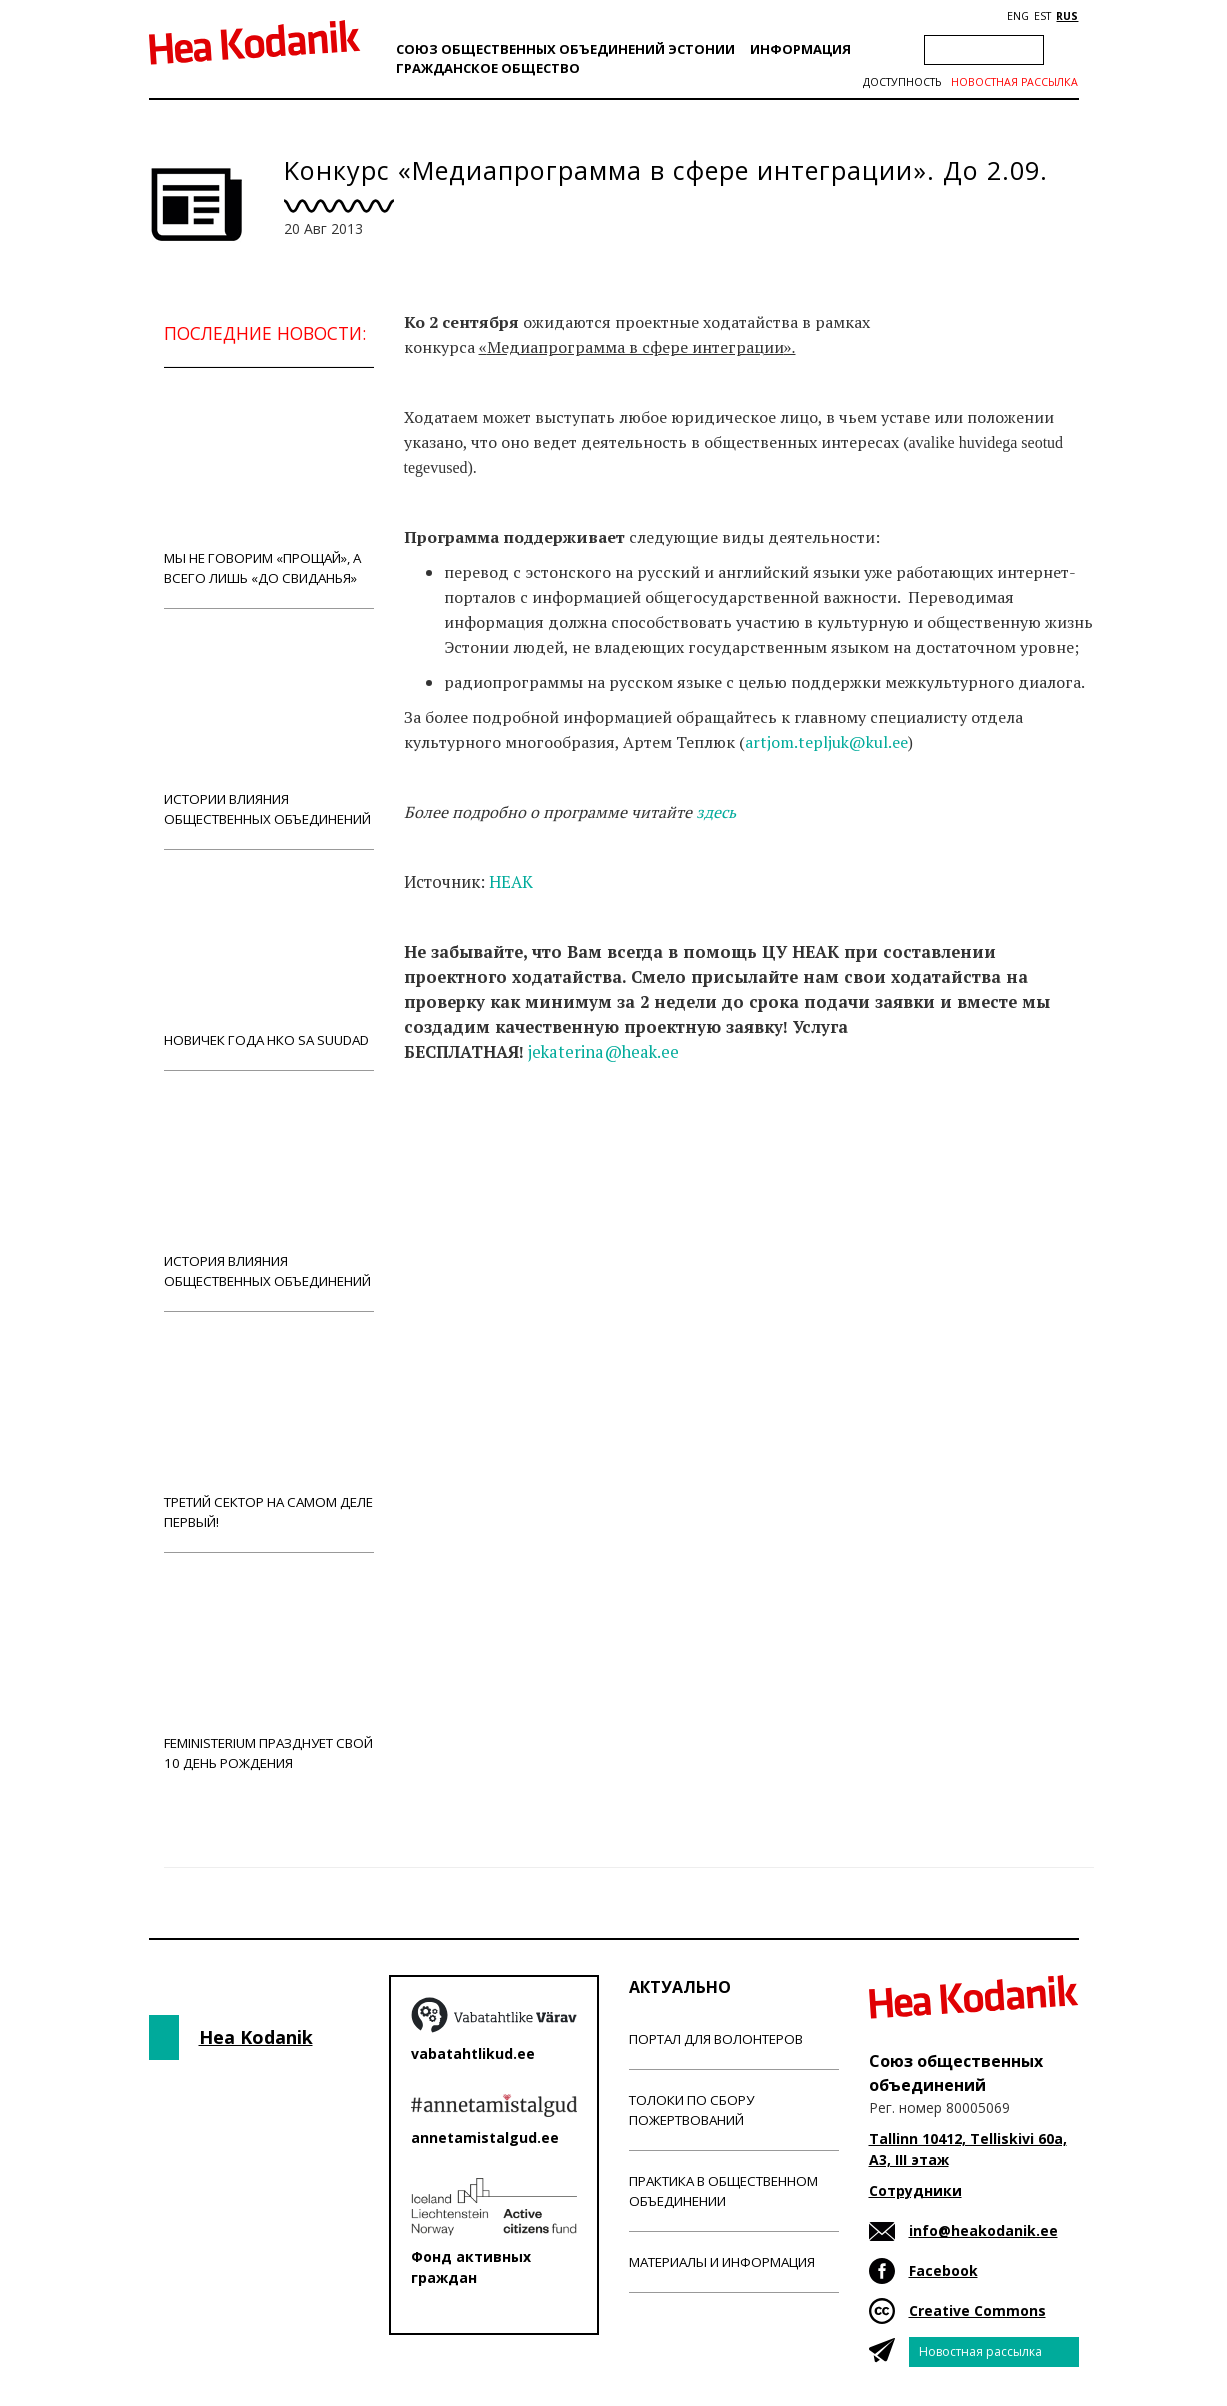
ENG (1018, 16)
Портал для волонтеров (716, 2039)
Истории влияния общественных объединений (269, 728)
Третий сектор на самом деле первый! (269, 1431)
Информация (800, 49)
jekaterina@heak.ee (603, 1052)
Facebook (943, 2270)
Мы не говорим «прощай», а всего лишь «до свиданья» (269, 487)
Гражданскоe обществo (488, 68)
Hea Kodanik (256, 2037)
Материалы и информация (722, 2262)
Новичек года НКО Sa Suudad (269, 959)
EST (1042, 16)
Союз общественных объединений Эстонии (565, 49)
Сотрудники (915, 2190)
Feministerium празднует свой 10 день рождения (269, 1672)
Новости (458, 1131)
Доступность (902, 82)
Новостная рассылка (1014, 82)
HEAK (511, 882)
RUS (1067, 16)
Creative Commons (977, 2310)
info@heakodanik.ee (983, 2230)
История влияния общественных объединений (269, 1190)
